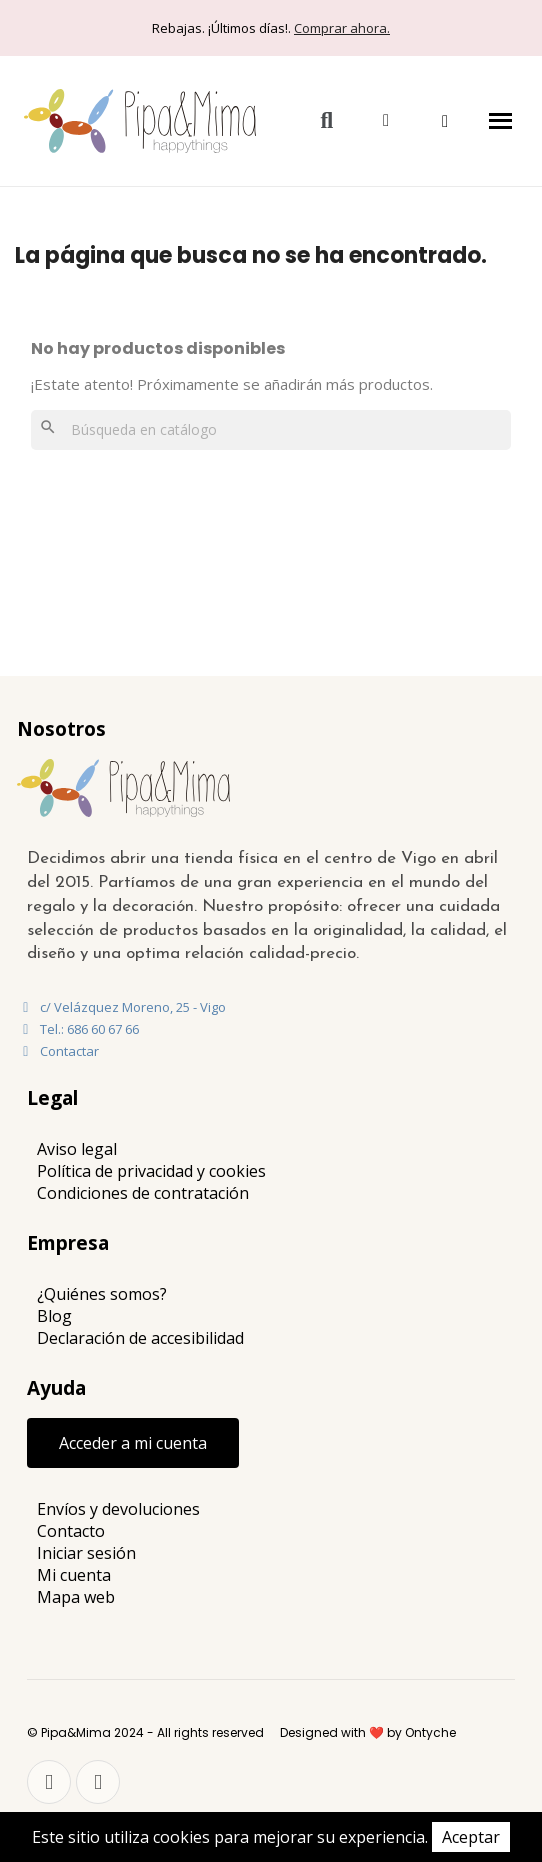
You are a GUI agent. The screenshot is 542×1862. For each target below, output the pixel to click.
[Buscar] (271, 430)
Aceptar (471, 1837)
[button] (326, 120)
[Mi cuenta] (386, 120)
